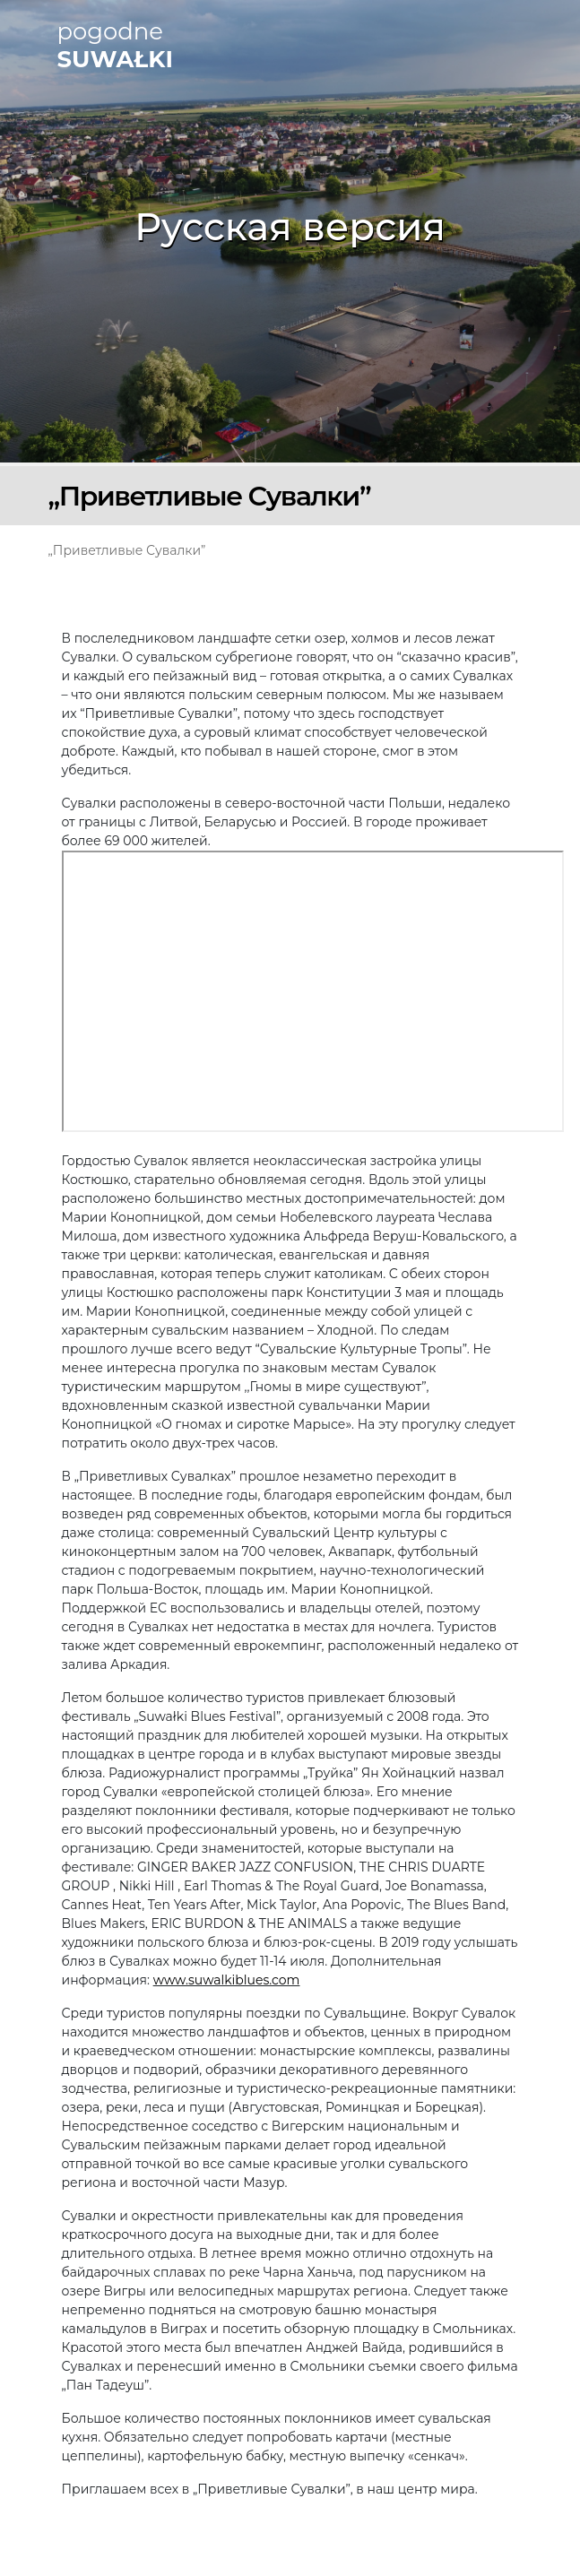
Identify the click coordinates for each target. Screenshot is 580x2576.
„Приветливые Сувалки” (127, 550)
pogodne (115, 45)
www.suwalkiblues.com (226, 1980)
